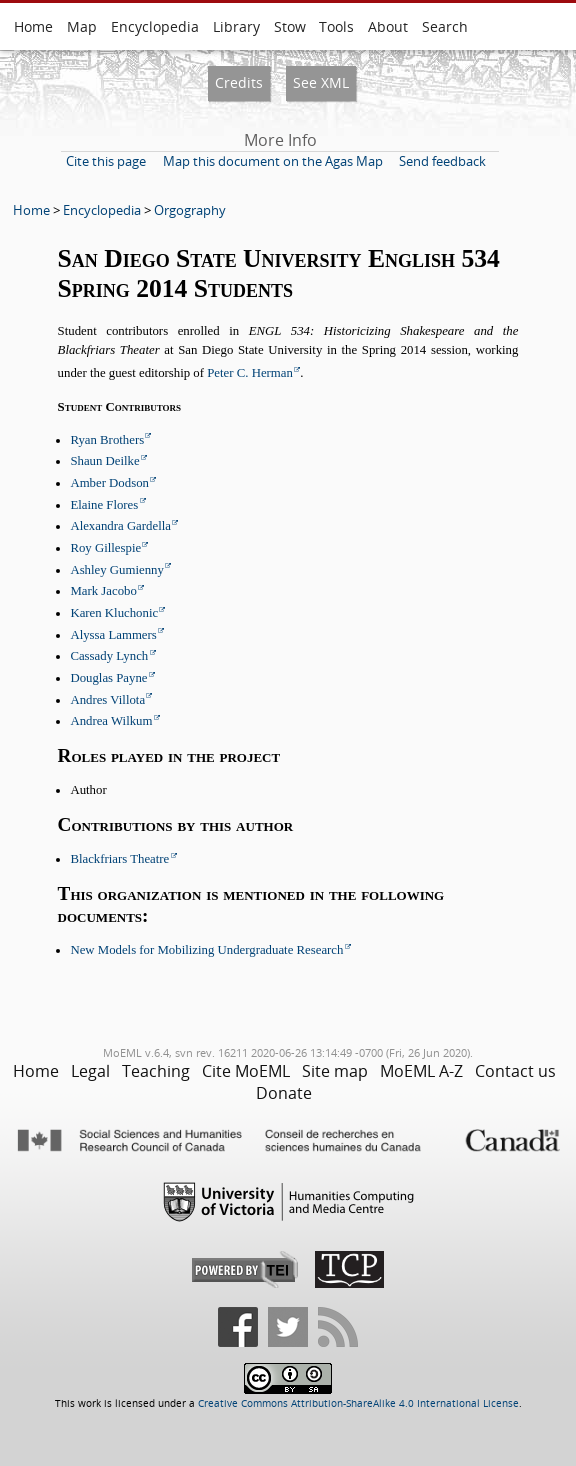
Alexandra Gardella (120, 526)
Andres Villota (107, 700)
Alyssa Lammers (113, 635)
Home (33, 26)
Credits (239, 82)
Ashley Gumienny (116, 570)
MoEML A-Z (421, 1071)
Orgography (190, 210)
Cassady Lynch (109, 656)
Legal (90, 1071)
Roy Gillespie (105, 548)
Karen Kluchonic (114, 613)
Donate (284, 1093)
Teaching (156, 1071)
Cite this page (106, 161)
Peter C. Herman (250, 373)
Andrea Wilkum (111, 721)
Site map (335, 1071)
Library (236, 26)
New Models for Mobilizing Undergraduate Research (206, 950)
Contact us (515, 1071)
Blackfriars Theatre (119, 859)
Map (82, 26)
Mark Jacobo (103, 591)
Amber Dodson (109, 483)
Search (445, 26)
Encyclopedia (155, 26)
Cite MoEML (246, 1071)
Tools (336, 26)
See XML (321, 82)
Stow (290, 26)
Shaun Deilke (104, 461)
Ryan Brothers (107, 440)
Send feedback (442, 161)
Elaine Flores (104, 505)
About (388, 26)
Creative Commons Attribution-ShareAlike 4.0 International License (358, 1403)
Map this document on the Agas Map (273, 161)
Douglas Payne (108, 678)
